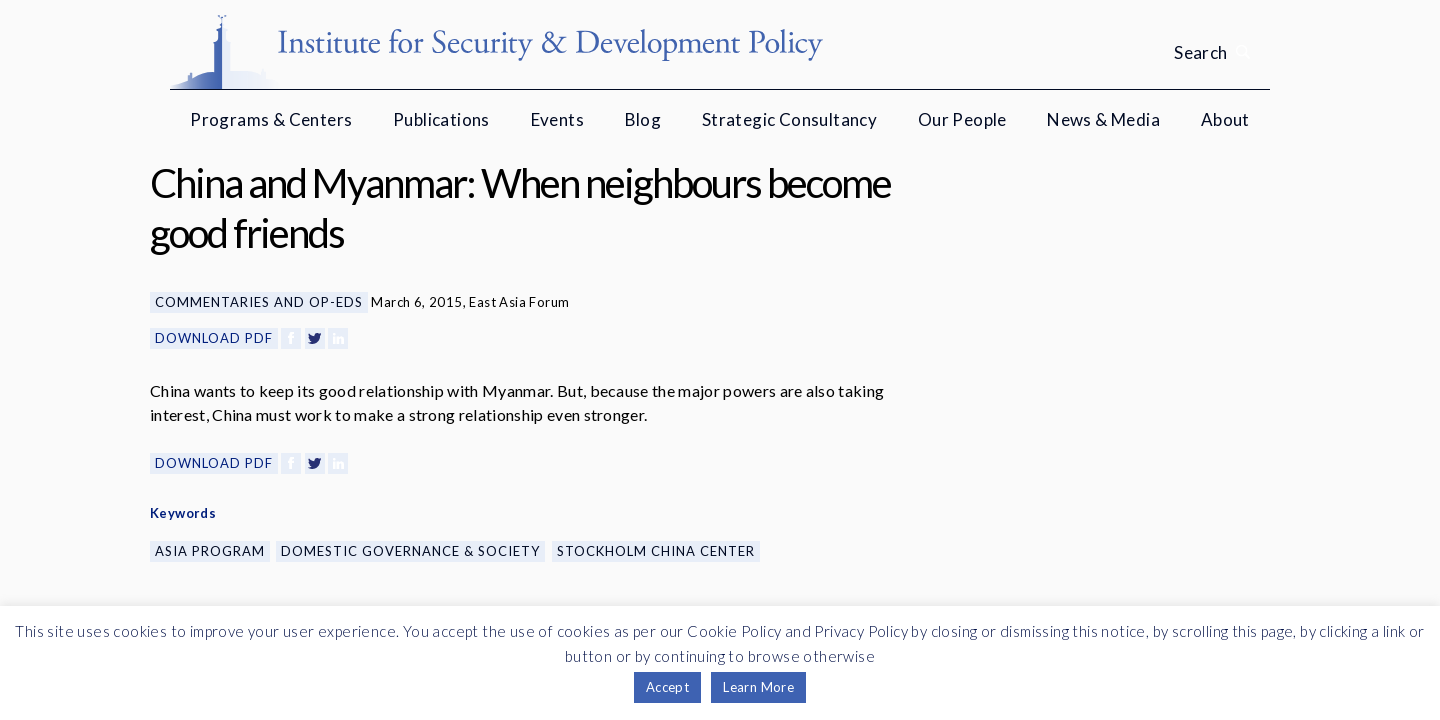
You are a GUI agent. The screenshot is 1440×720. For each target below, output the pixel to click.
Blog (643, 119)
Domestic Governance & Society (410, 551)
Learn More (758, 687)
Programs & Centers (271, 119)
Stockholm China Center (656, 551)
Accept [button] (667, 687)
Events (557, 119)
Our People (962, 119)
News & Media (1103, 119)
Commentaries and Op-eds (259, 302)
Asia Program (210, 551)
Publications (441, 119)
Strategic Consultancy (789, 119)
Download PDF (214, 338)
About (1225, 119)
